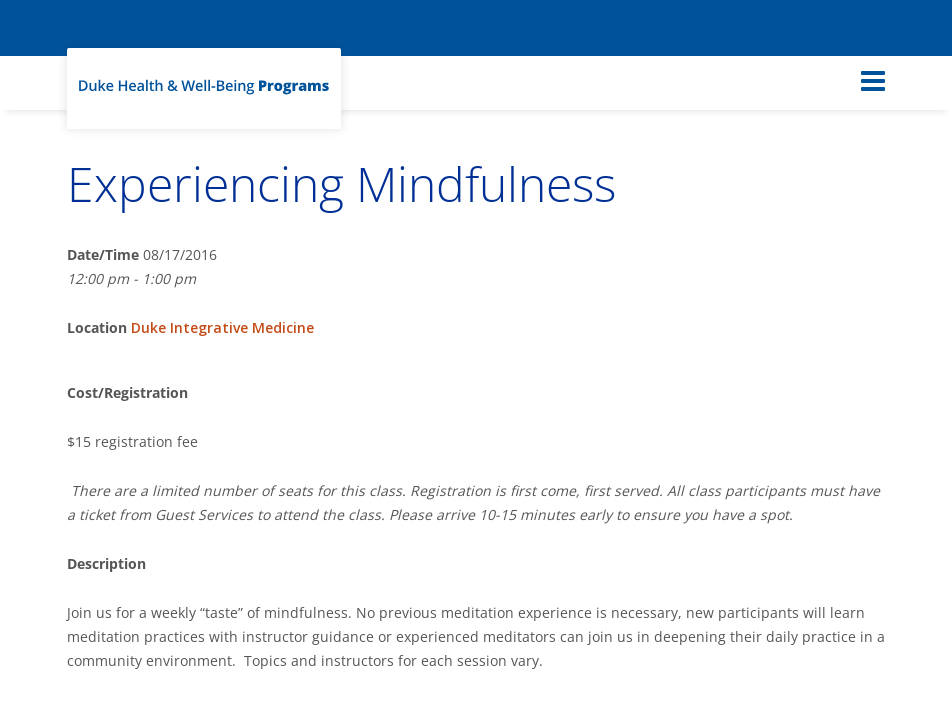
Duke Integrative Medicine (222, 327)
